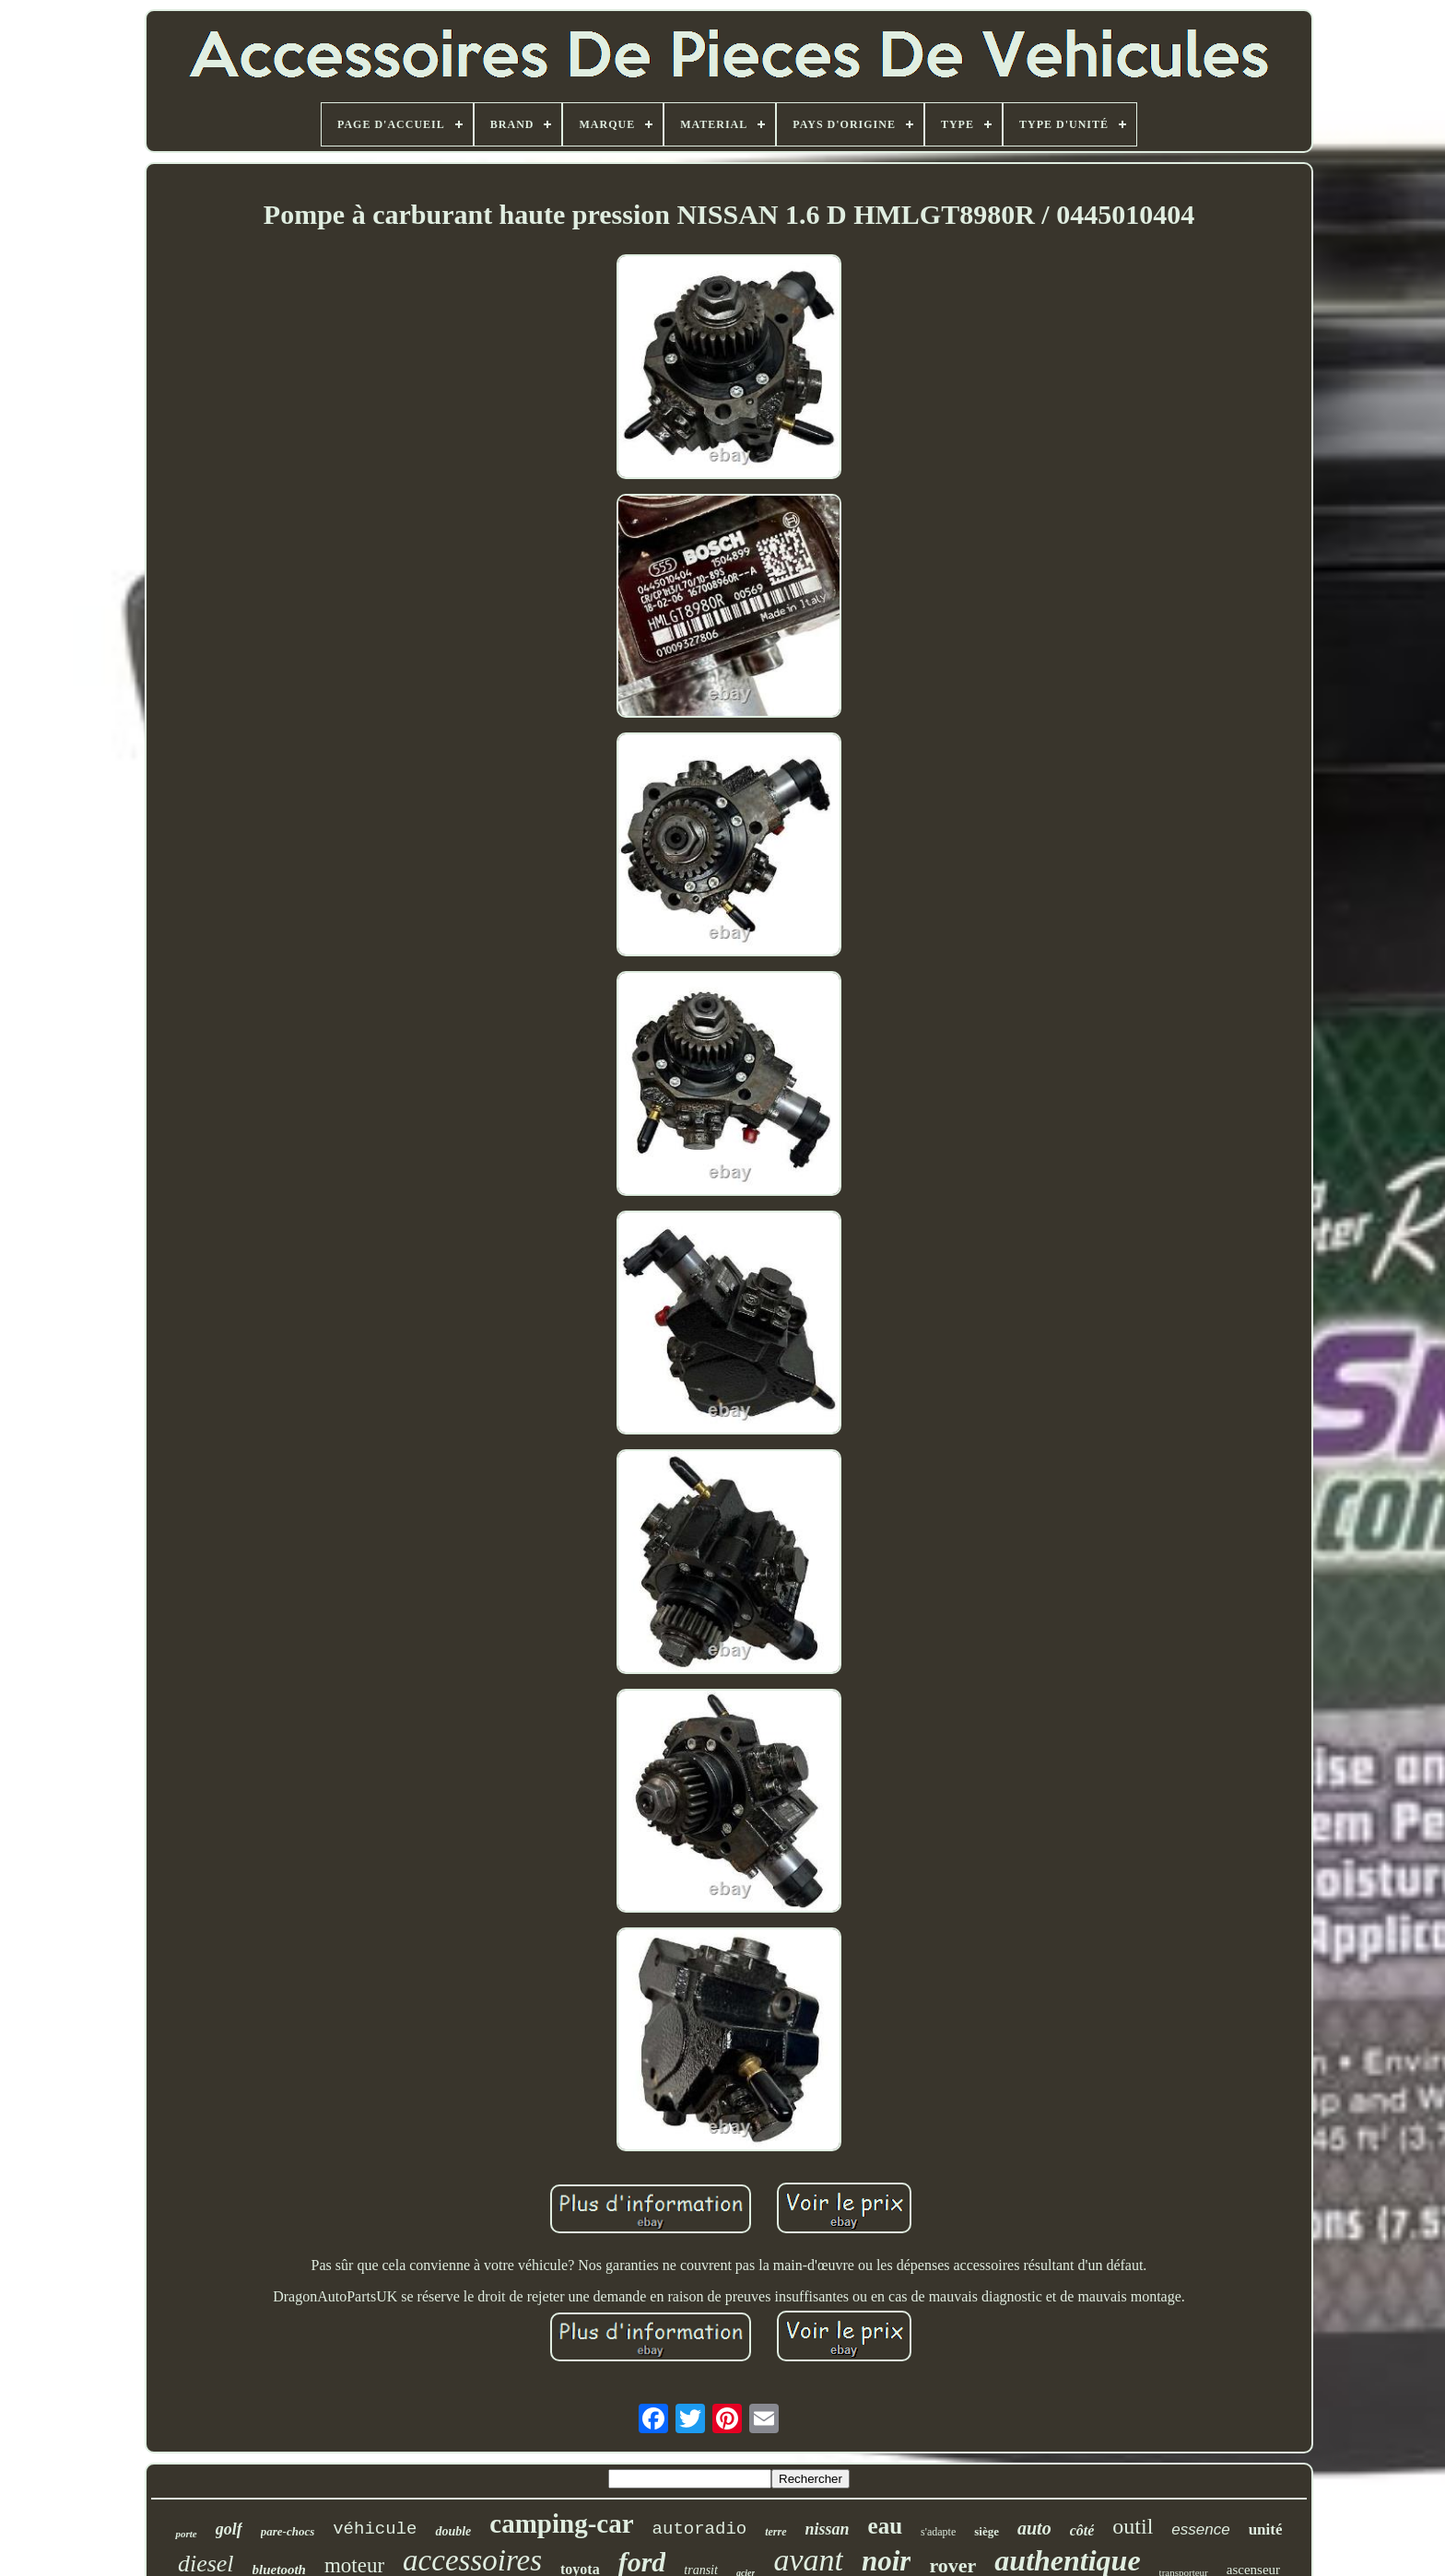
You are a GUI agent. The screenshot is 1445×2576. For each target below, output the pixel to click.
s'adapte (938, 2531)
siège (986, 2531)
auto (1034, 2528)
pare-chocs (288, 2531)
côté (1082, 2530)
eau (885, 2525)
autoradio (699, 2529)
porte (185, 2533)
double (453, 2531)
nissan (827, 2529)
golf (229, 2529)
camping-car (561, 2523)
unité (1266, 2529)
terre (775, 2531)
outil (1132, 2526)
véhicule (375, 2529)
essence (1200, 2529)
